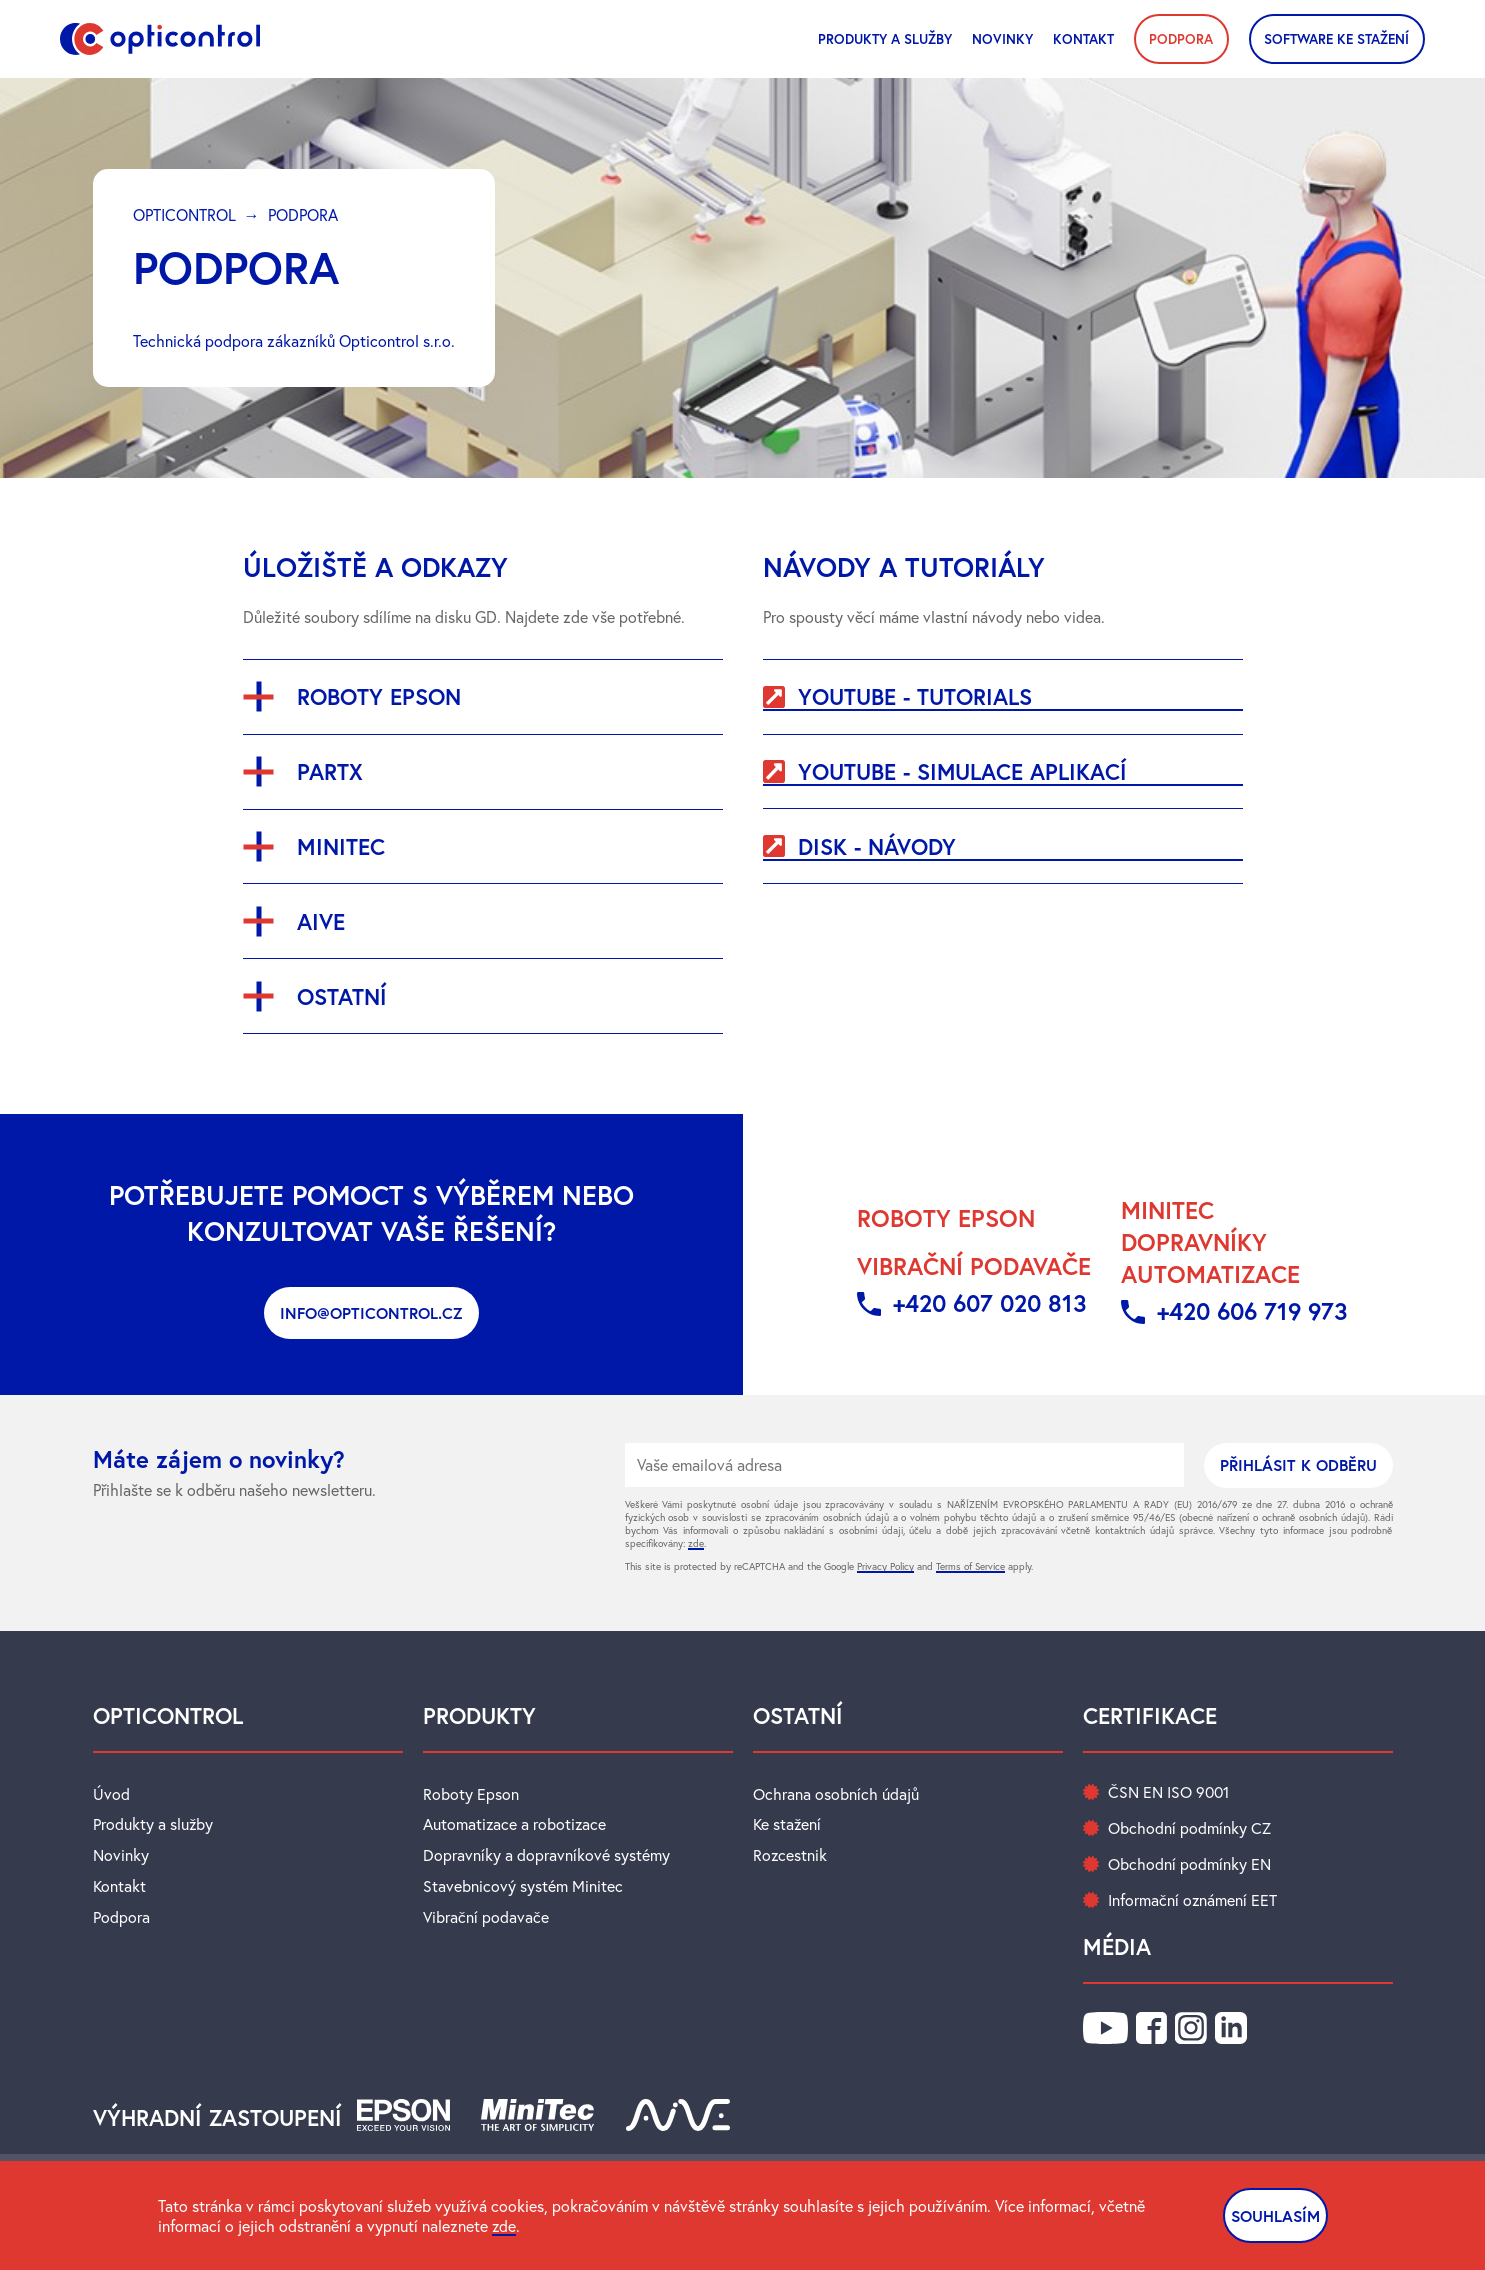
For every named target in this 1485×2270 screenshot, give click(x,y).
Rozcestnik (790, 1853)
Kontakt (1083, 38)
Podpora (121, 1913)
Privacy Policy (885, 1566)
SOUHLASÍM (1274, 2215)
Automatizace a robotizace (515, 1823)
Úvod (111, 1793)
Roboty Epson (471, 1793)
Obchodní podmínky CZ (1189, 1827)
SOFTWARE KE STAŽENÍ (1336, 38)
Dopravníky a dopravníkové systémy (546, 1853)
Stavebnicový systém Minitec (523, 1883)
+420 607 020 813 (989, 1302)
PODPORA (1181, 38)
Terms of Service (970, 1566)
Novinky (121, 1853)
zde (696, 1543)
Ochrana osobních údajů (836, 1793)
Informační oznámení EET (1193, 1899)
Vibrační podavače (486, 1913)
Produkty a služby (885, 38)
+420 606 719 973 (1253, 1310)
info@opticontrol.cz (371, 1312)
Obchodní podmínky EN (1189, 1863)
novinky (1002, 38)
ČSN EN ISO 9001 (1168, 1791)
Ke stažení (787, 1823)
